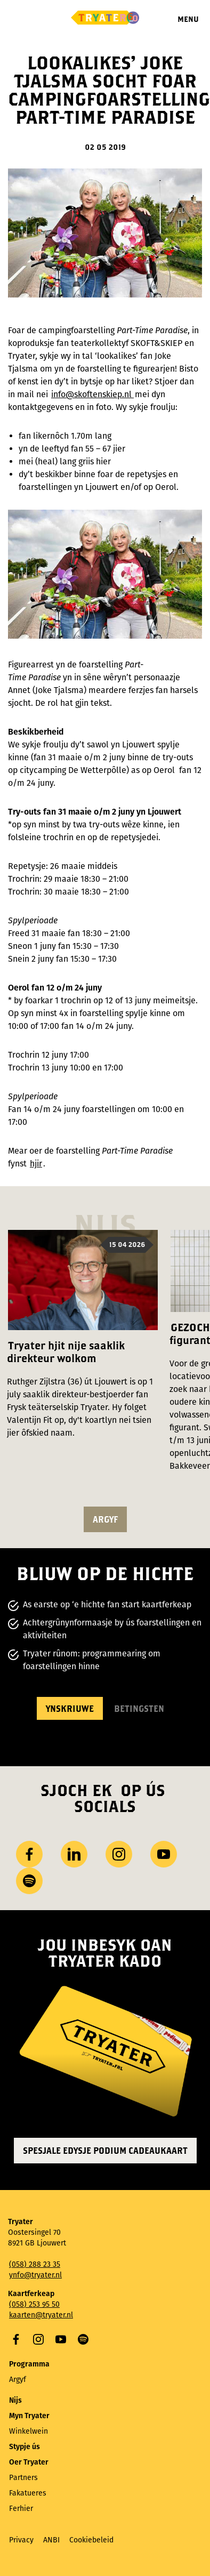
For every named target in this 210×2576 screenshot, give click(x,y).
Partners (23, 2477)
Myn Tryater (29, 2415)
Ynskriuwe (70, 1708)
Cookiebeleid (91, 2540)
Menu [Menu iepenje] (188, 18)
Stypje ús (24, 2446)
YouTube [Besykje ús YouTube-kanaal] (163, 1854)
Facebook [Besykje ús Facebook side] (29, 1854)
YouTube (61, 2339)
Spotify (83, 2339)
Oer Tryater (29, 2462)
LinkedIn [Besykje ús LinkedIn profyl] (74, 1854)
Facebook (16, 2339)
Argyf (17, 2379)
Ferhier (21, 2508)
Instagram (38, 2339)
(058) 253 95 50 (34, 2304)
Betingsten (139, 1708)
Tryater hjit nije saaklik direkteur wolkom (66, 1351)
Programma (29, 2364)
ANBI (51, 2540)
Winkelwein (28, 2431)
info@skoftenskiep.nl (92, 394)
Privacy (21, 2540)
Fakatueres (27, 2493)
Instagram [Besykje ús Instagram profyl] (119, 1854)
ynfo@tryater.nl (35, 2275)
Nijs (15, 2400)
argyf (105, 1519)
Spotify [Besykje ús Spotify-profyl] (29, 1880)
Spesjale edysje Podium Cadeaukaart (105, 2150)
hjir (36, 1163)
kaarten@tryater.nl (41, 2315)
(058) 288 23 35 (34, 2264)
